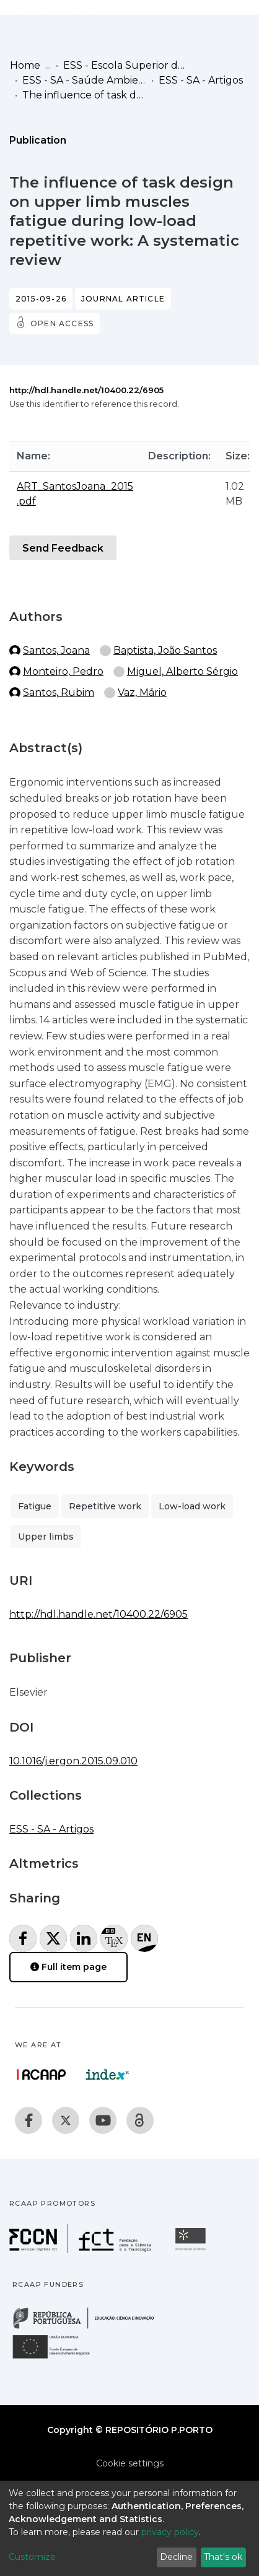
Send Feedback (62, 548)
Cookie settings (130, 2463)
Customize (32, 2556)
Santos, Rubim (58, 692)
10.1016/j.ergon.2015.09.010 (73, 1761)
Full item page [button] (68, 1966)
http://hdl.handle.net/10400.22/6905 (86, 390)
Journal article (123, 298)
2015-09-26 (40, 298)
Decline (176, 2556)
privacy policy (170, 2532)
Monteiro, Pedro (63, 671)
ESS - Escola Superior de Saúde (125, 65)
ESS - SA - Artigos (201, 80)
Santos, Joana (56, 650)
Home (25, 65)
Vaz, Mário (142, 692)
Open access (62, 323)
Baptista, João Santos (165, 650)
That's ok (223, 2556)
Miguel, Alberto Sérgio (182, 671)
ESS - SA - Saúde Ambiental (84, 80)
